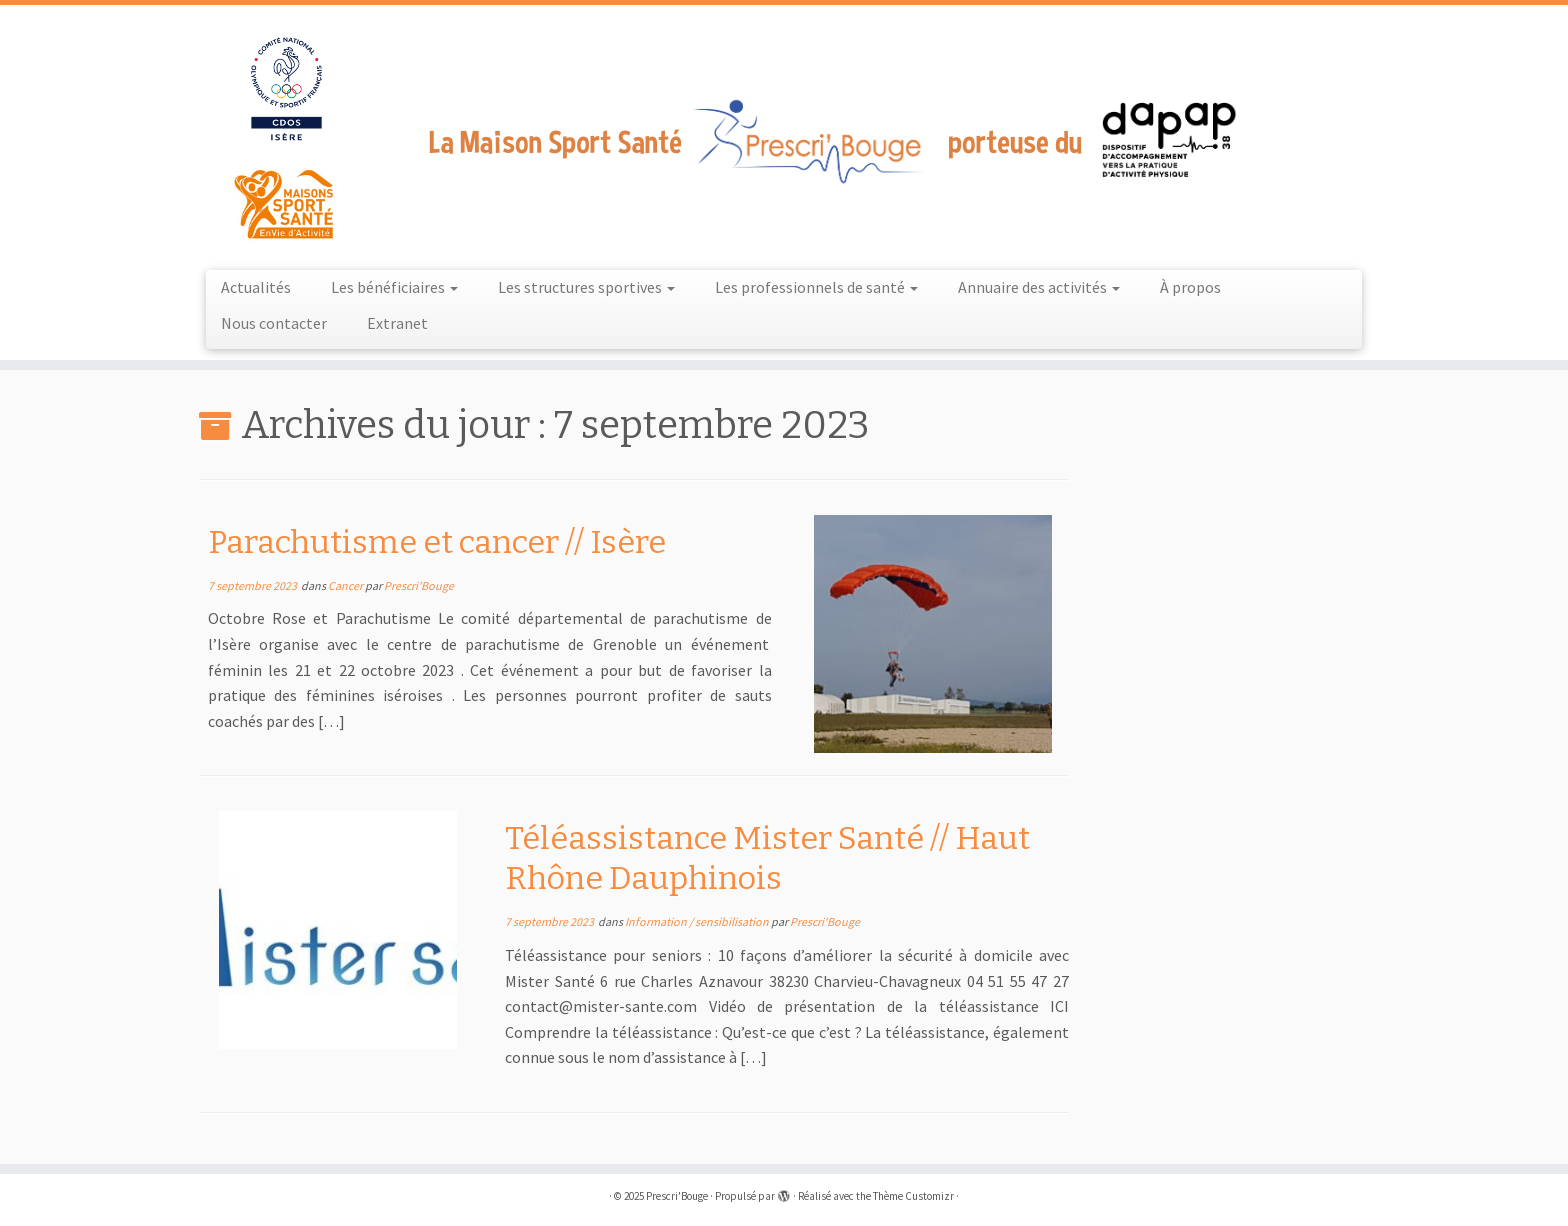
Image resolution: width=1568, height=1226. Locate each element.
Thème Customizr (913, 1196)
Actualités (256, 287)
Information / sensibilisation (698, 921)
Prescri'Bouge (419, 585)
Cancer (346, 585)
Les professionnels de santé (816, 287)
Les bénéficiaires (394, 287)
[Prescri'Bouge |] (784, 135)
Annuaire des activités (1039, 287)
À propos (1190, 287)
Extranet (397, 323)
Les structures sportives (586, 287)
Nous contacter (274, 323)
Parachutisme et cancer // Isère (437, 542)
